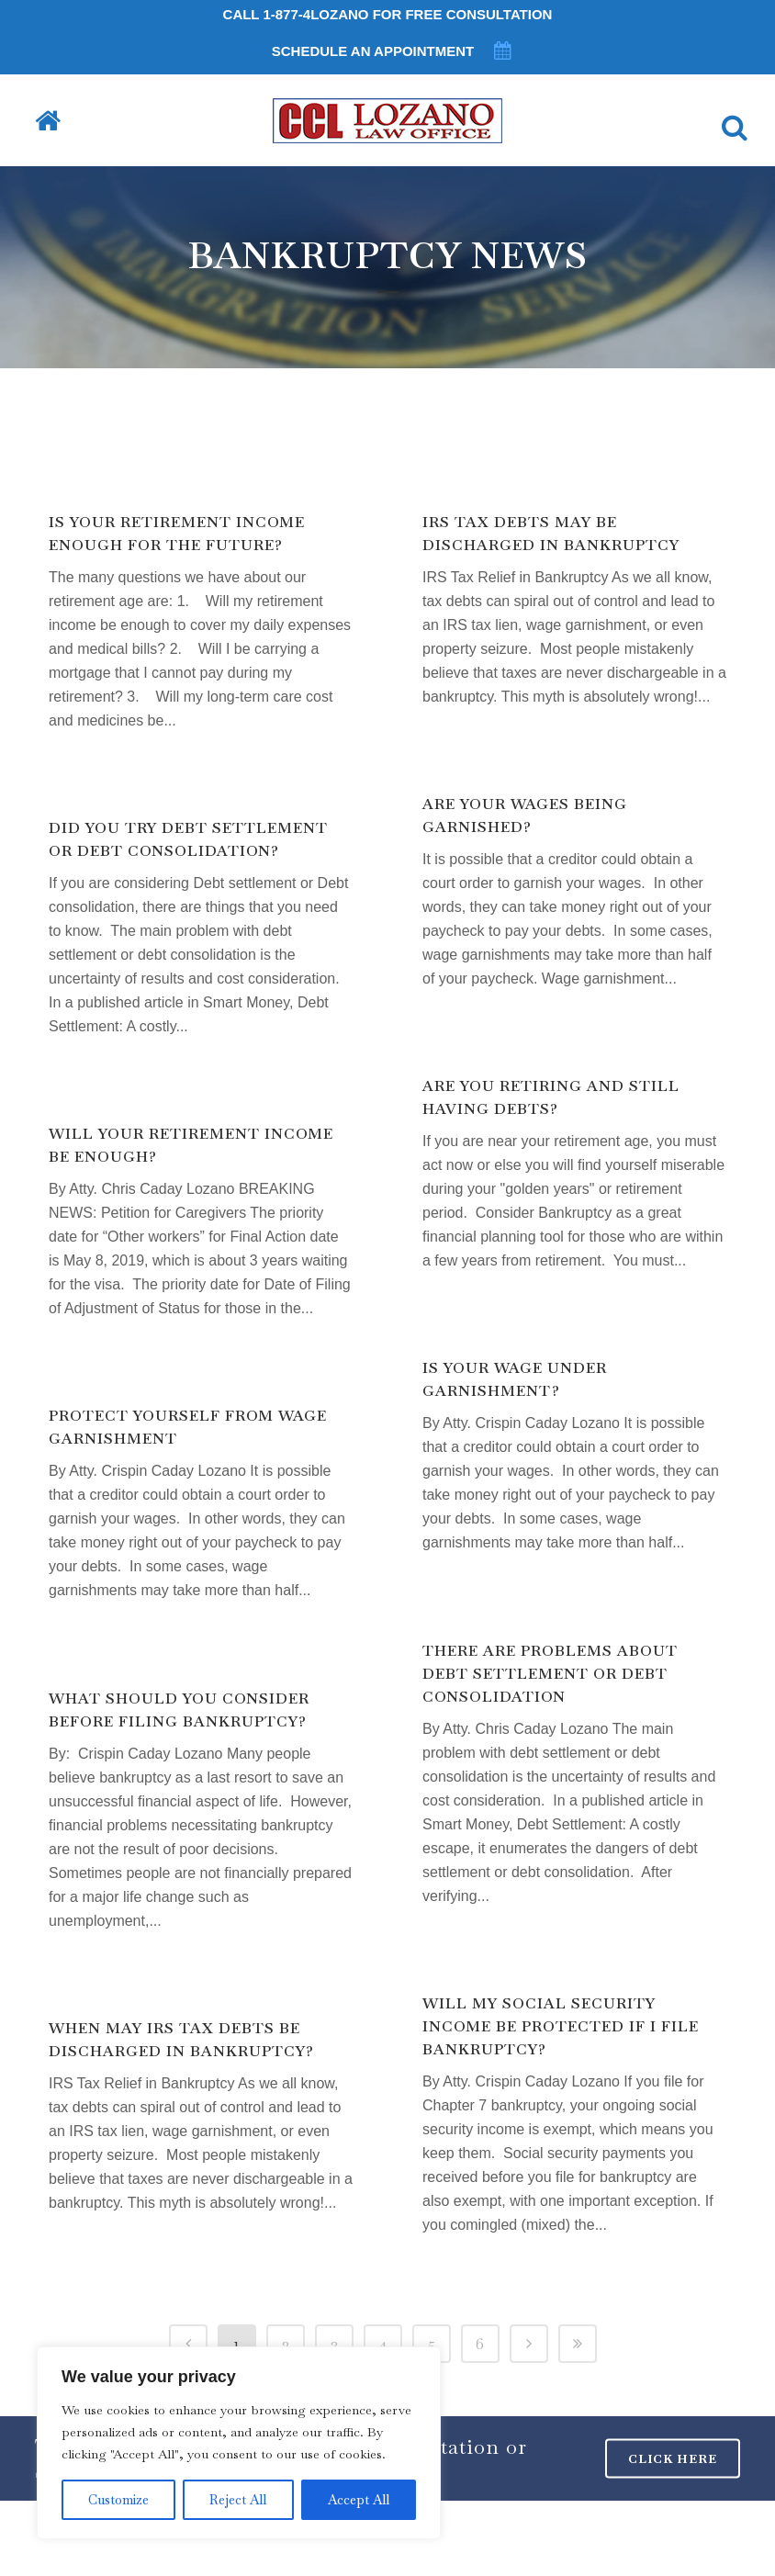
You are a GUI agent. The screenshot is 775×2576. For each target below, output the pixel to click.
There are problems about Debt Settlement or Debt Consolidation (550, 1673)
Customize (118, 2500)
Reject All (237, 2500)
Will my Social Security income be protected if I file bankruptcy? (560, 2026)
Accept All (358, 2500)
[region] (239, 2442)
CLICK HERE (672, 2458)
